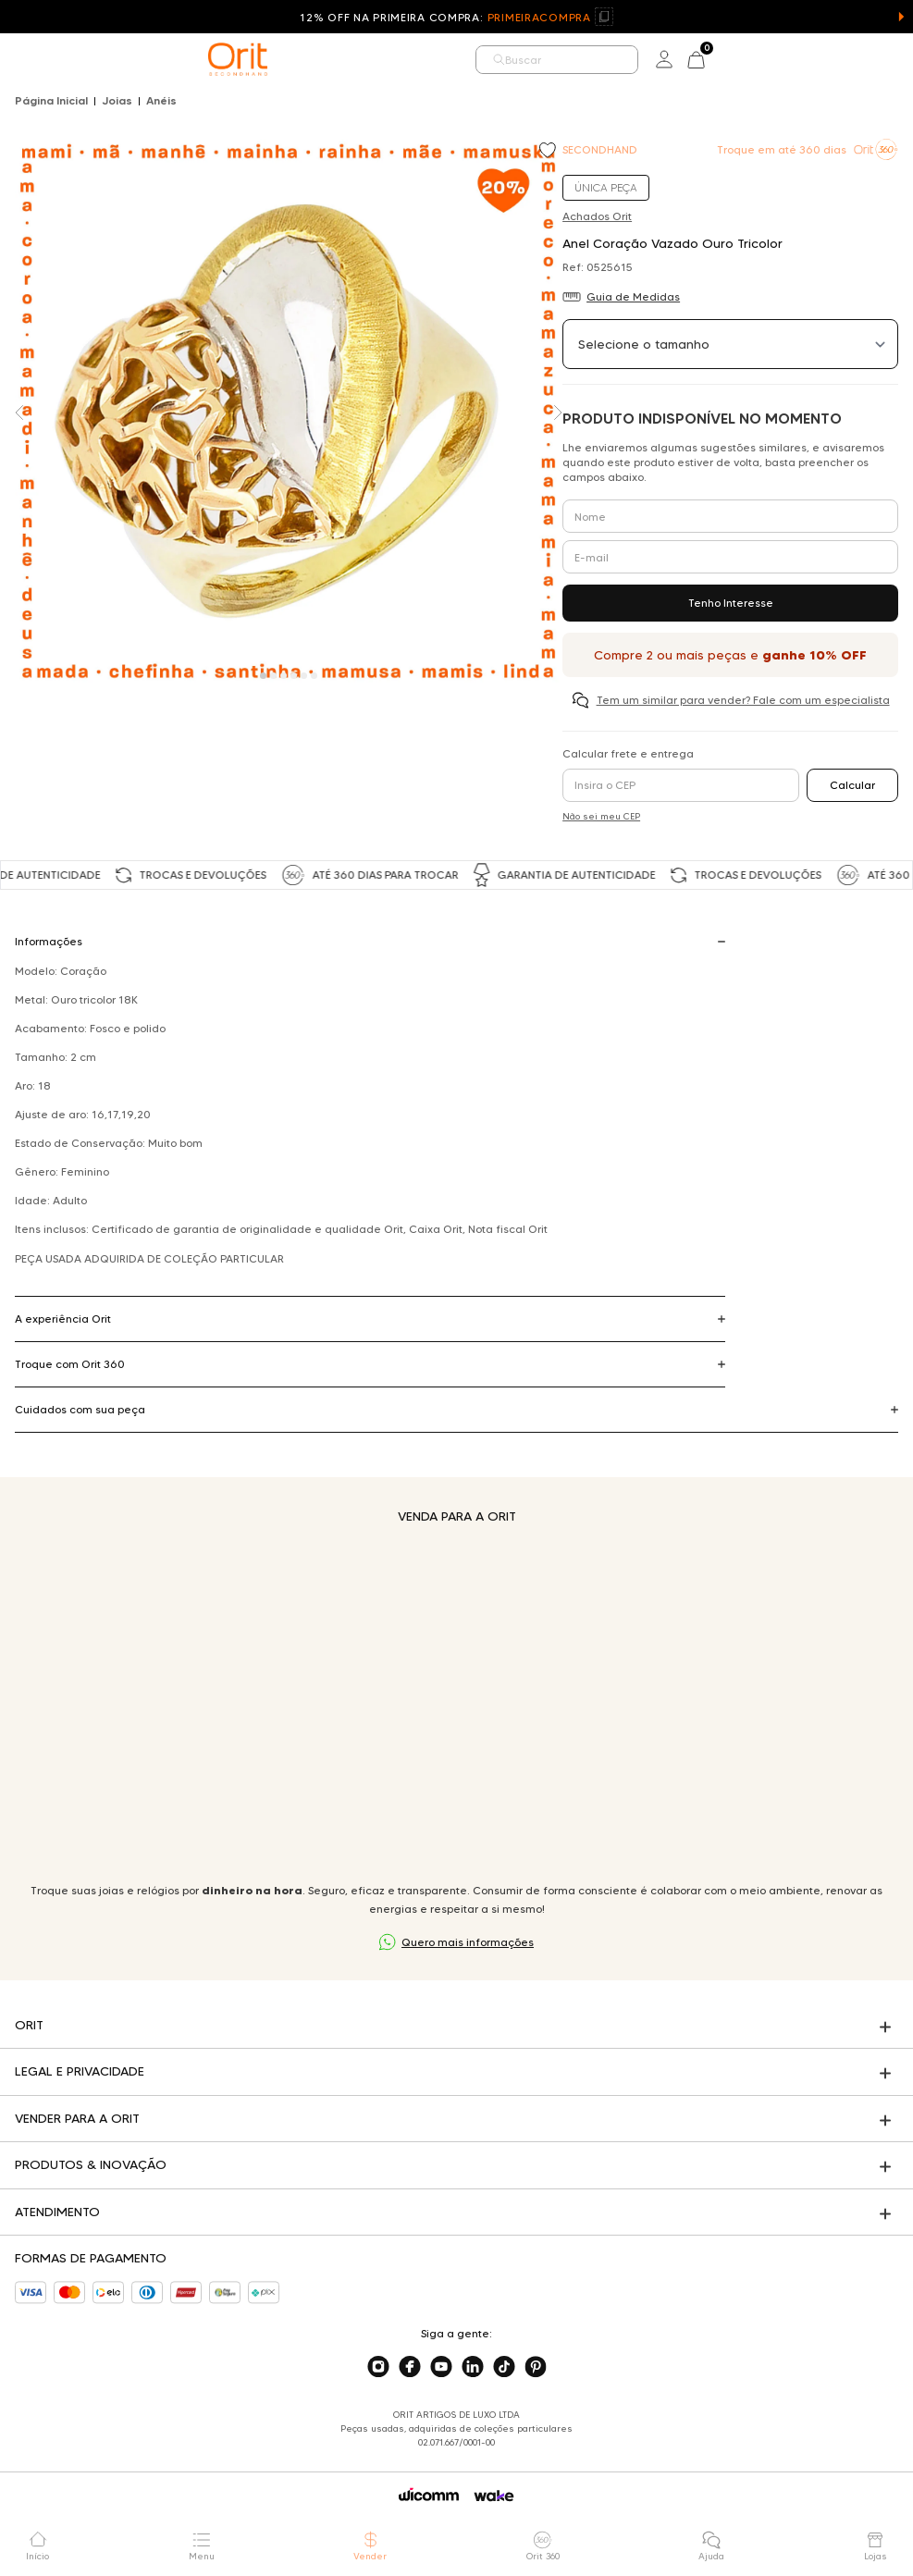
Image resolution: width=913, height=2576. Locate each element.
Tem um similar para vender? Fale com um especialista (743, 700)
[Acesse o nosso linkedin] (473, 2367)
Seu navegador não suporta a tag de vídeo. (457, 1703)
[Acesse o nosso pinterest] (535, 2367)
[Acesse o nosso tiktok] (504, 2367)
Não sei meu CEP (601, 816)
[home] (237, 59)
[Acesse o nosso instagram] (378, 2367)
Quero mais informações (467, 1942)
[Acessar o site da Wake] (494, 2496)
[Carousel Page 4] (293, 675)
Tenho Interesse (730, 603)
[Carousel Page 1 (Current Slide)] (263, 675)
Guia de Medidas (633, 296)
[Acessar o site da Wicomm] (429, 2494)
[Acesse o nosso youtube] (441, 2367)
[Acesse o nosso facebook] (410, 2367)
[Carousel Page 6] (314, 675)
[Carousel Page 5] (304, 675)
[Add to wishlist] (549, 152)
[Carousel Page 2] (273, 675)
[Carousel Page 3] (283, 675)
